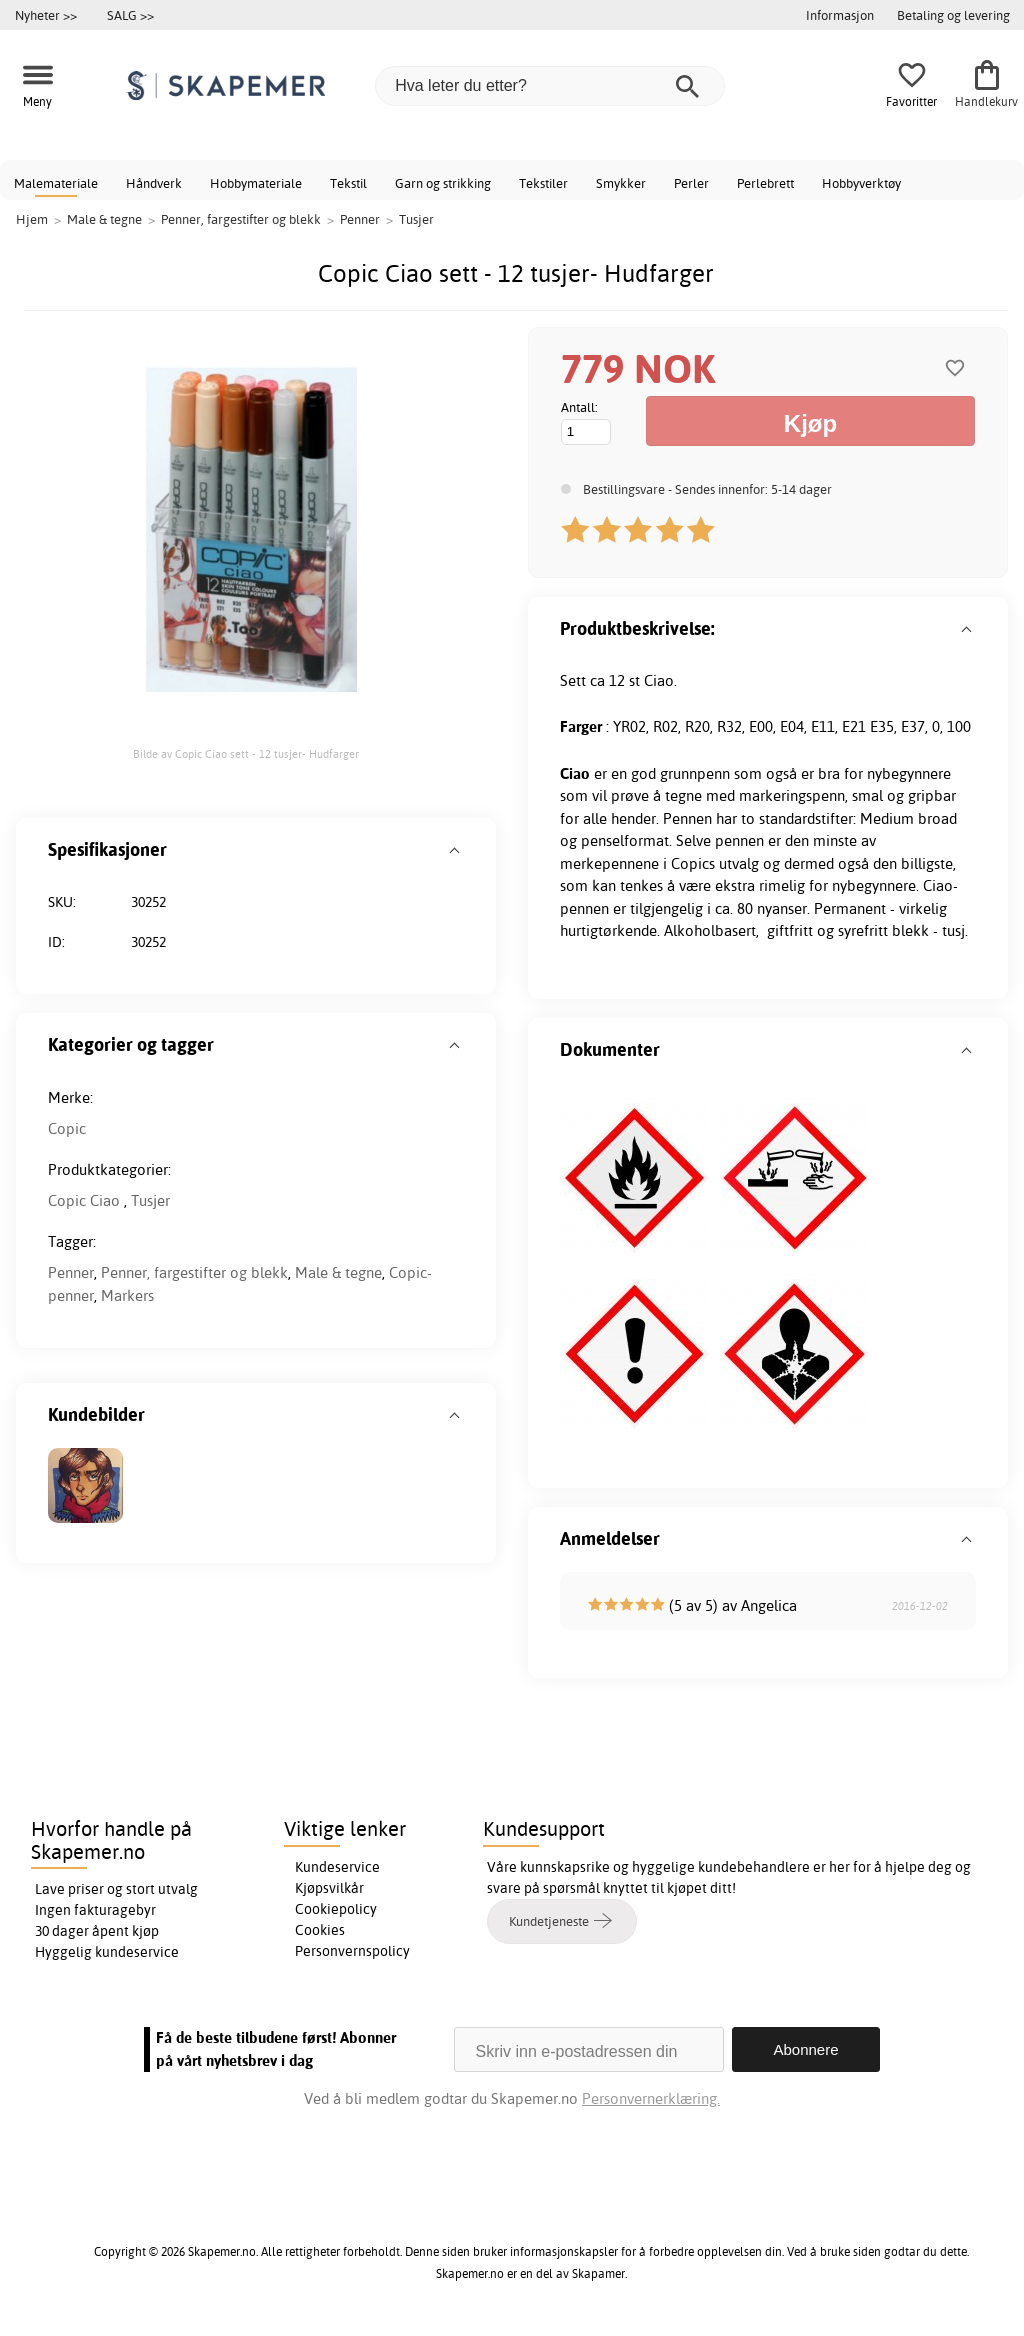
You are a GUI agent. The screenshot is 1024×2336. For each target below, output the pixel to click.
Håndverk (154, 183)
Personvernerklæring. (651, 2098)
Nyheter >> (46, 15)
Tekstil (348, 183)
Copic (67, 1128)
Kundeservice (337, 1867)
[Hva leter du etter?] (550, 86)
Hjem (32, 219)
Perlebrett (765, 183)
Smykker (621, 183)
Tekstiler (543, 183)
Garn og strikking (443, 183)
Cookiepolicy (336, 1909)
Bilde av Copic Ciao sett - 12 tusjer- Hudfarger (246, 754)
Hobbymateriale (256, 183)
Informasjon (840, 15)
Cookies (320, 1930)
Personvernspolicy (352, 1951)
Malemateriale (56, 183)
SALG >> (130, 15)
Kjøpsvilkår (329, 1888)
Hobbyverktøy (861, 183)
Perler (691, 183)
